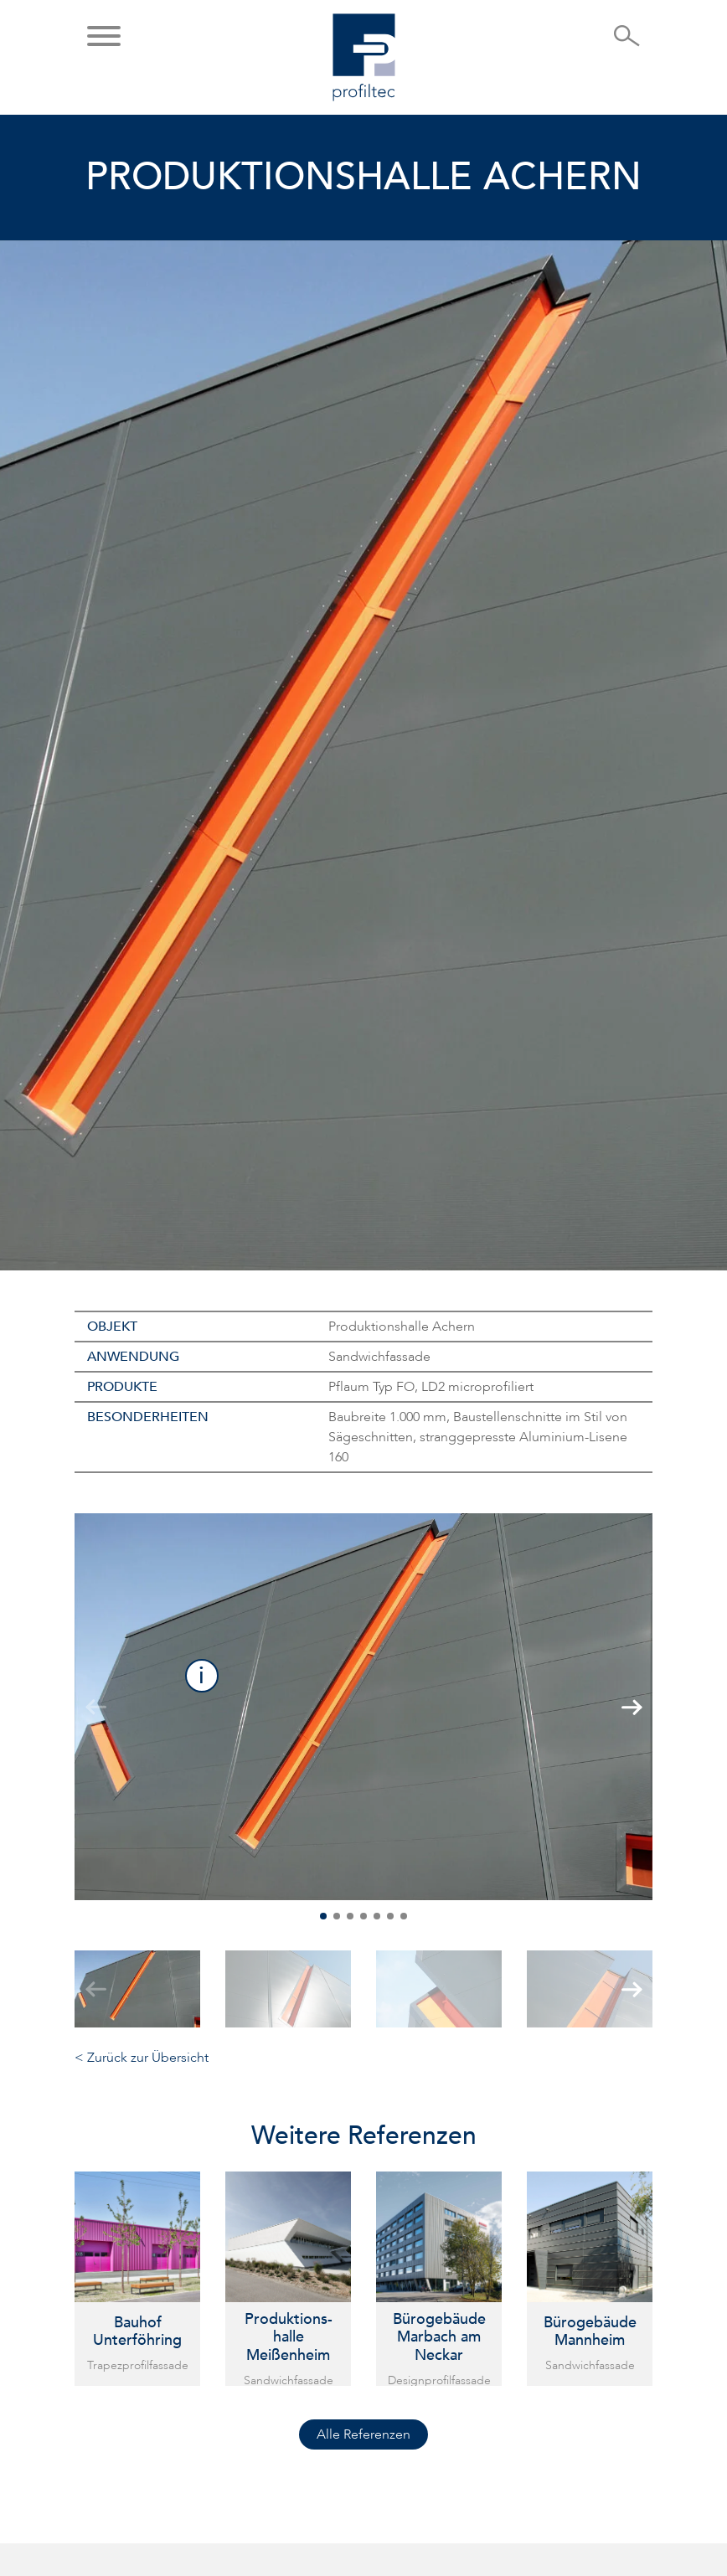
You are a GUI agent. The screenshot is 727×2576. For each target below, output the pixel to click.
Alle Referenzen (363, 2434)
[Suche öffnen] (627, 41)
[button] (104, 38)
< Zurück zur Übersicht (142, 2057)
